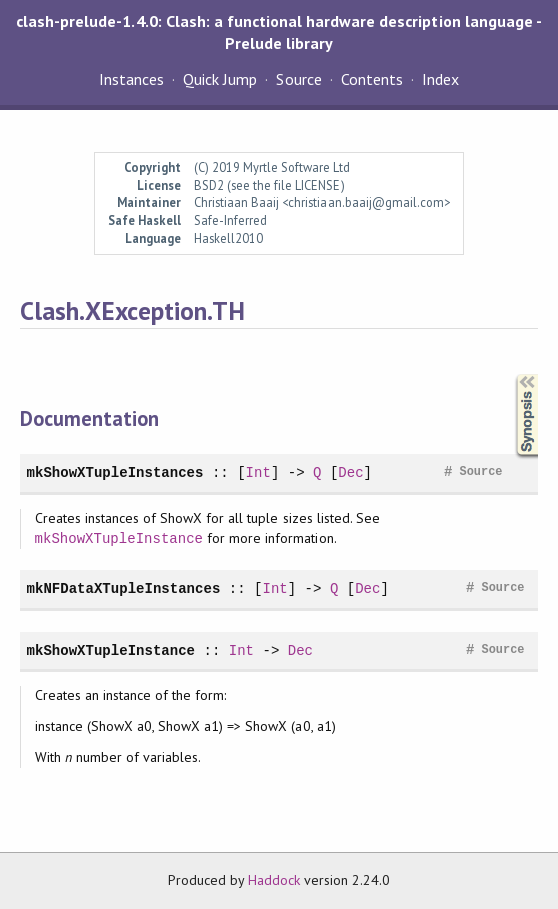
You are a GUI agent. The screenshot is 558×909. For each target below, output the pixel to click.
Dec (350, 472)
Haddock (274, 880)
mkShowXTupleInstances (115, 472)
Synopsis (511, 374)
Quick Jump (220, 79)
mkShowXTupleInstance (119, 538)
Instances (131, 79)
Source (298, 79)
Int (258, 472)
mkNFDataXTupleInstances (124, 588)
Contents (372, 79)
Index (440, 79)
